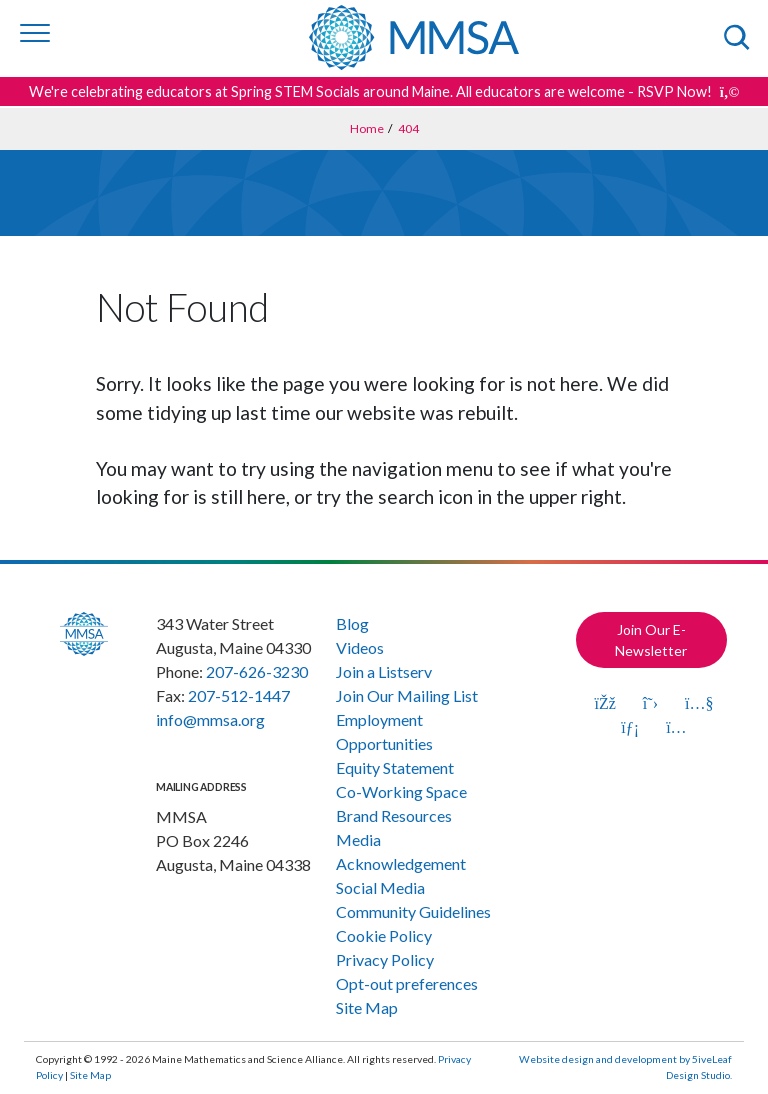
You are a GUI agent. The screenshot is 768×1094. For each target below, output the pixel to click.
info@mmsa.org (210, 719)
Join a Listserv (384, 671)
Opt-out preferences (407, 983)
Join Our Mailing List (407, 695)
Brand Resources (394, 815)
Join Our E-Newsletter (651, 640)
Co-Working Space (401, 791)
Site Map (367, 1007)
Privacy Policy (385, 959)
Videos (360, 647)
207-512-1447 (239, 695)
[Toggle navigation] (35, 33)
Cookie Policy (384, 935)
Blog (352, 623)
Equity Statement (395, 767)
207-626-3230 (257, 671)
